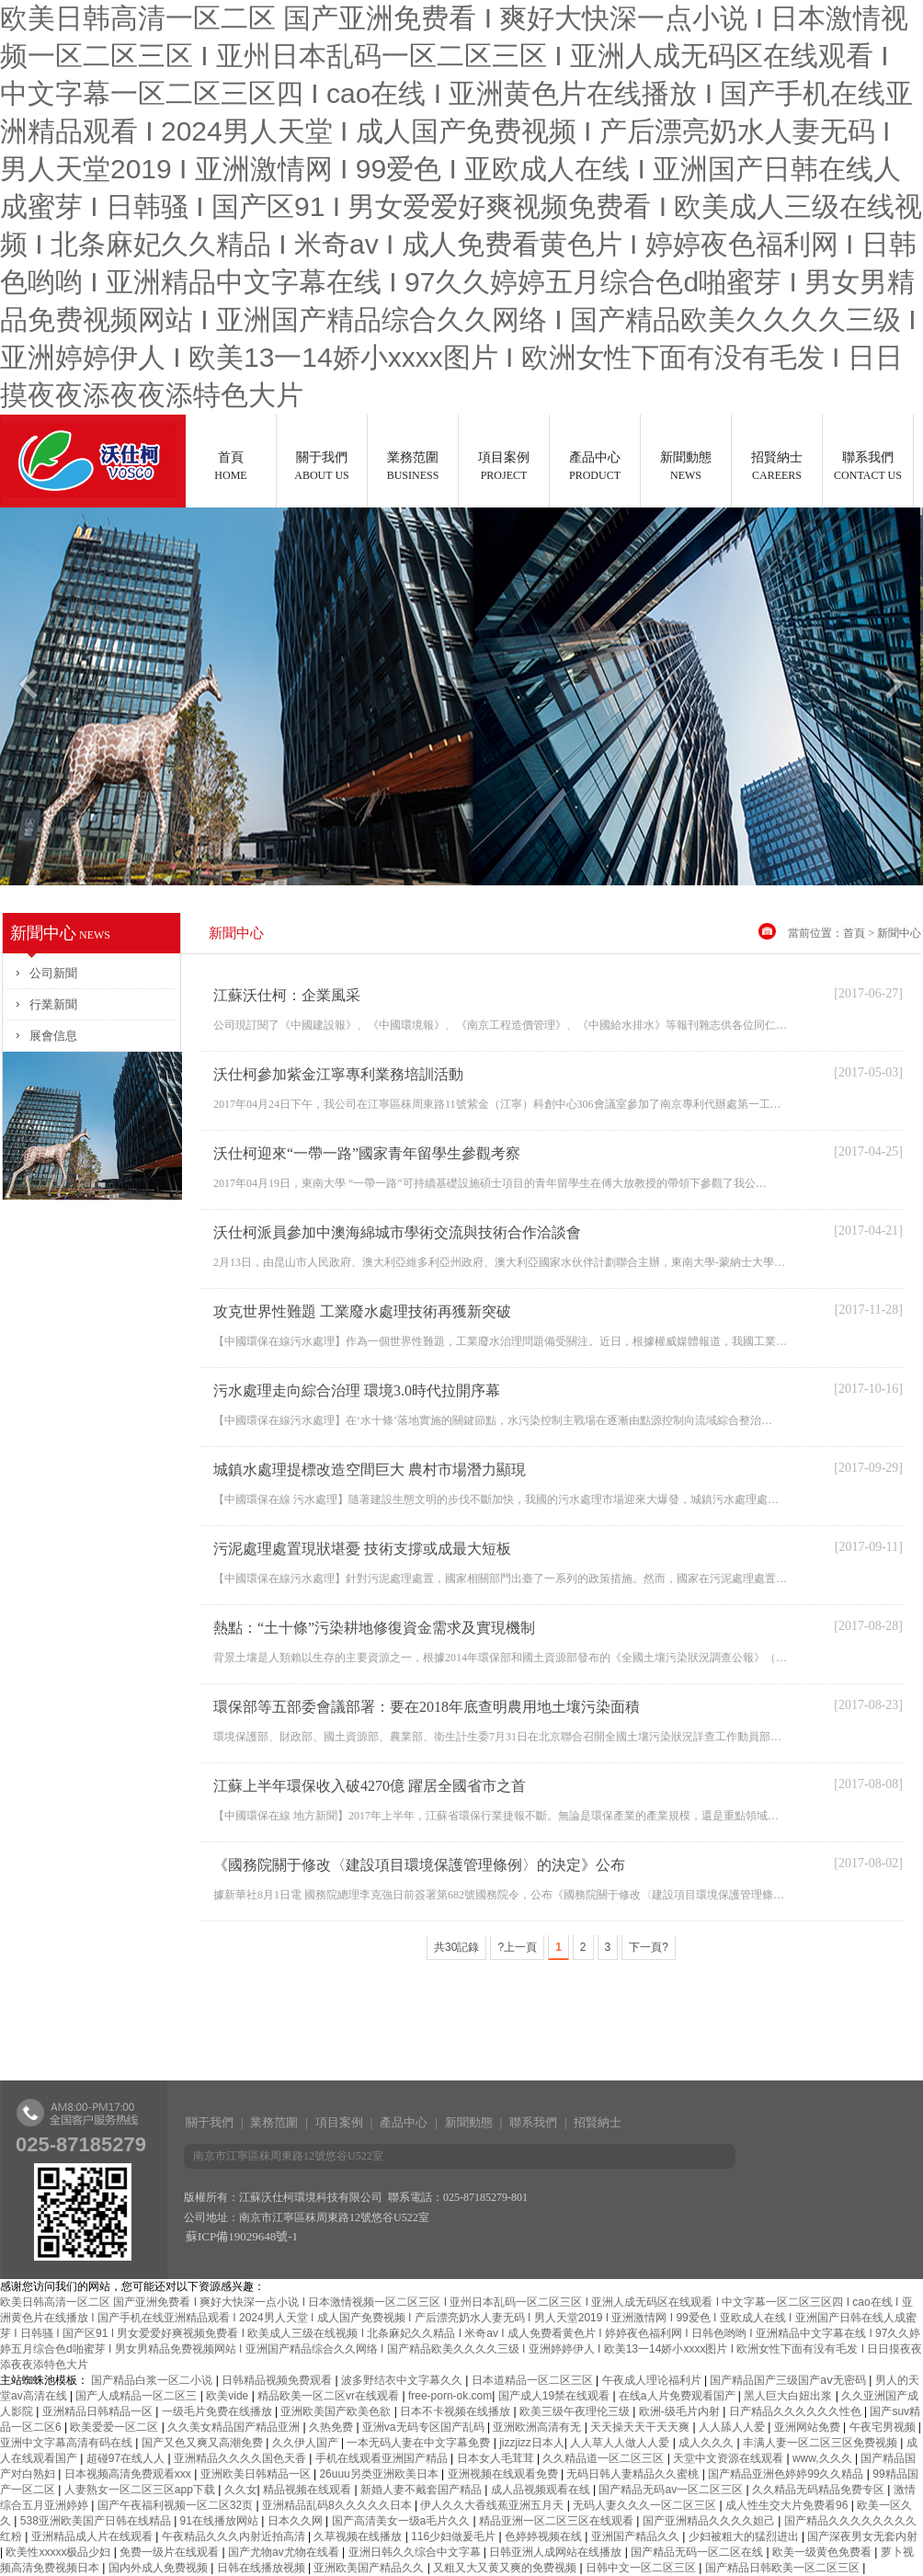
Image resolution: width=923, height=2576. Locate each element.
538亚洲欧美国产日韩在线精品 (97, 2520)
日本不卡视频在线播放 (456, 2411)
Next (896, 691)
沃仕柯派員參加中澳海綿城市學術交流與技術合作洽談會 (397, 1232)
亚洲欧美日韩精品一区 (256, 2474)
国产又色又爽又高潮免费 (204, 2442)
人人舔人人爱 (733, 2427)
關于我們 (322, 466)
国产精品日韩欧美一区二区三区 (783, 2567)
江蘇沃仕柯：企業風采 (286, 995)
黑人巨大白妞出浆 (789, 2395)
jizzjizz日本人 (531, 2442)
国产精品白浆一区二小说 (153, 2380)
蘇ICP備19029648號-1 (242, 2236)
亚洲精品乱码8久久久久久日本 (338, 2505)
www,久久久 (823, 2458)
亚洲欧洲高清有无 (538, 2427)
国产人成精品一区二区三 (137, 2395)
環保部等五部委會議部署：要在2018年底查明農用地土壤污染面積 (426, 1707)
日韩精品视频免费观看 (278, 2380)
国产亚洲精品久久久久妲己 (710, 2520)
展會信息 (53, 1036)
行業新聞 (53, 1004)
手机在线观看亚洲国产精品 (382, 2458)
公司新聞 (53, 973)
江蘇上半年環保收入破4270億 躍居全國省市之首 (369, 1786)
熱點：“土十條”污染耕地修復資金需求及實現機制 (374, 1628)
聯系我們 (868, 466)
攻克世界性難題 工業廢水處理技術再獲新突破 (362, 1311)
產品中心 (595, 466)
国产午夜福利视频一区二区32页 (176, 2505)
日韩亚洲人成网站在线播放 (556, 2552)
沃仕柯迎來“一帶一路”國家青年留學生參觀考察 (366, 1153)
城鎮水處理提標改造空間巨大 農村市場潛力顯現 (369, 1469)
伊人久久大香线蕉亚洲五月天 (493, 2505)
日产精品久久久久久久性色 (796, 2411)
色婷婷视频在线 (545, 2536)
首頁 (231, 466)
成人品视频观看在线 (542, 2489)
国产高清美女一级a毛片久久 (402, 2520)
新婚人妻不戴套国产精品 (422, 2489)
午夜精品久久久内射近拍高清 (235, 2536)
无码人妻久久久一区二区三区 (646, 2505)
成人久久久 (707, 2442)
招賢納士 (777, 466)
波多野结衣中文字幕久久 (403, 2380)
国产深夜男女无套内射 (862, 2536)
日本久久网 (296, 2520)
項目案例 (504, 466)
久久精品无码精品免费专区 (819, 2489)
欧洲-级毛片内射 (681, 2411)
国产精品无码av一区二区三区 (672, 2489)
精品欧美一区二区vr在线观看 (329, 2395)
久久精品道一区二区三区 (604, 2458)
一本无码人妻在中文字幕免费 (420, 2442)
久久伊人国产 (306, 2442)
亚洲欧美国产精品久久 (370, 2567)
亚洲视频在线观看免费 (504, 2474)
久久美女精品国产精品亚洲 (234, 2427)
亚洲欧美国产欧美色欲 (336, 2411)
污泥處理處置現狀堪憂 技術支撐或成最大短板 (362, 1548)
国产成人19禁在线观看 (555, 2395)
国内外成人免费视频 (159, 2567)
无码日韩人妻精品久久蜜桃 (633, 2474)
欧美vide (228, 2395)
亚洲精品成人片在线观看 (93, 2536)
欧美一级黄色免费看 (823, 2552)
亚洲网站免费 (808, 2427)
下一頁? (648, 1947)
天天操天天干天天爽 (641, 2427)
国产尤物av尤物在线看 (285, 2552)
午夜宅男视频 (883, 2427)
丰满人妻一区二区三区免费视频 (821, 2442)
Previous (26, 691)
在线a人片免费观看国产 (678, 2395)
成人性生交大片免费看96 (788, 2505)
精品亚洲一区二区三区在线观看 (557, 2520)
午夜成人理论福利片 (653, 2380)
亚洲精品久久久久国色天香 (241, 2458)
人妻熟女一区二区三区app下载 (141, 2489)
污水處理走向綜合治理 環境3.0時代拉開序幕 (356, 1390)
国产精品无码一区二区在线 (698, 2552)
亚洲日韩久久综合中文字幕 (416, 2552)
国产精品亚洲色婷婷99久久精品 (787, 2474)
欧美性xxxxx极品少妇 (59, 2552)
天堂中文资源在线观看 (729, 2458)
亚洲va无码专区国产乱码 (424, 2427)
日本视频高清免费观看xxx (129, 2474)
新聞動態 (686, 466)
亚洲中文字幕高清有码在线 (67, 2442)
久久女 (240, 2489)
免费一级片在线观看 (171, 2552)
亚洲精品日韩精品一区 (98, 2411)
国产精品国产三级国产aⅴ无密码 (789, 2380)
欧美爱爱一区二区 (115, 2427)
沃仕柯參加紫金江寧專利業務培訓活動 (338, 1074)
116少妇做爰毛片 (454, 2536)
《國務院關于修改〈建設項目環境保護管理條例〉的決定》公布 (419, 1865)
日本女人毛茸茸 (497, 2458)
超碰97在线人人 (127, 2458)
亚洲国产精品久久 (636, 2536)
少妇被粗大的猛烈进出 (745, 2536)
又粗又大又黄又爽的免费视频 (506, 2567)
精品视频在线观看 (308, 2489)
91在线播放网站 (221, 2520)
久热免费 (332, 2427)
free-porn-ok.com (450, 2395)
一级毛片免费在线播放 (218, 2411)
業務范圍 (413, 466)
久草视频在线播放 (359, 2536)
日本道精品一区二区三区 (534, 2380)
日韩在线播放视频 (262, 2567)
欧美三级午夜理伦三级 (575, 2411)
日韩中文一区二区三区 (642, 2567)
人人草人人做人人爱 (621, 2442)
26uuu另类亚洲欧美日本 (380, 2474)
